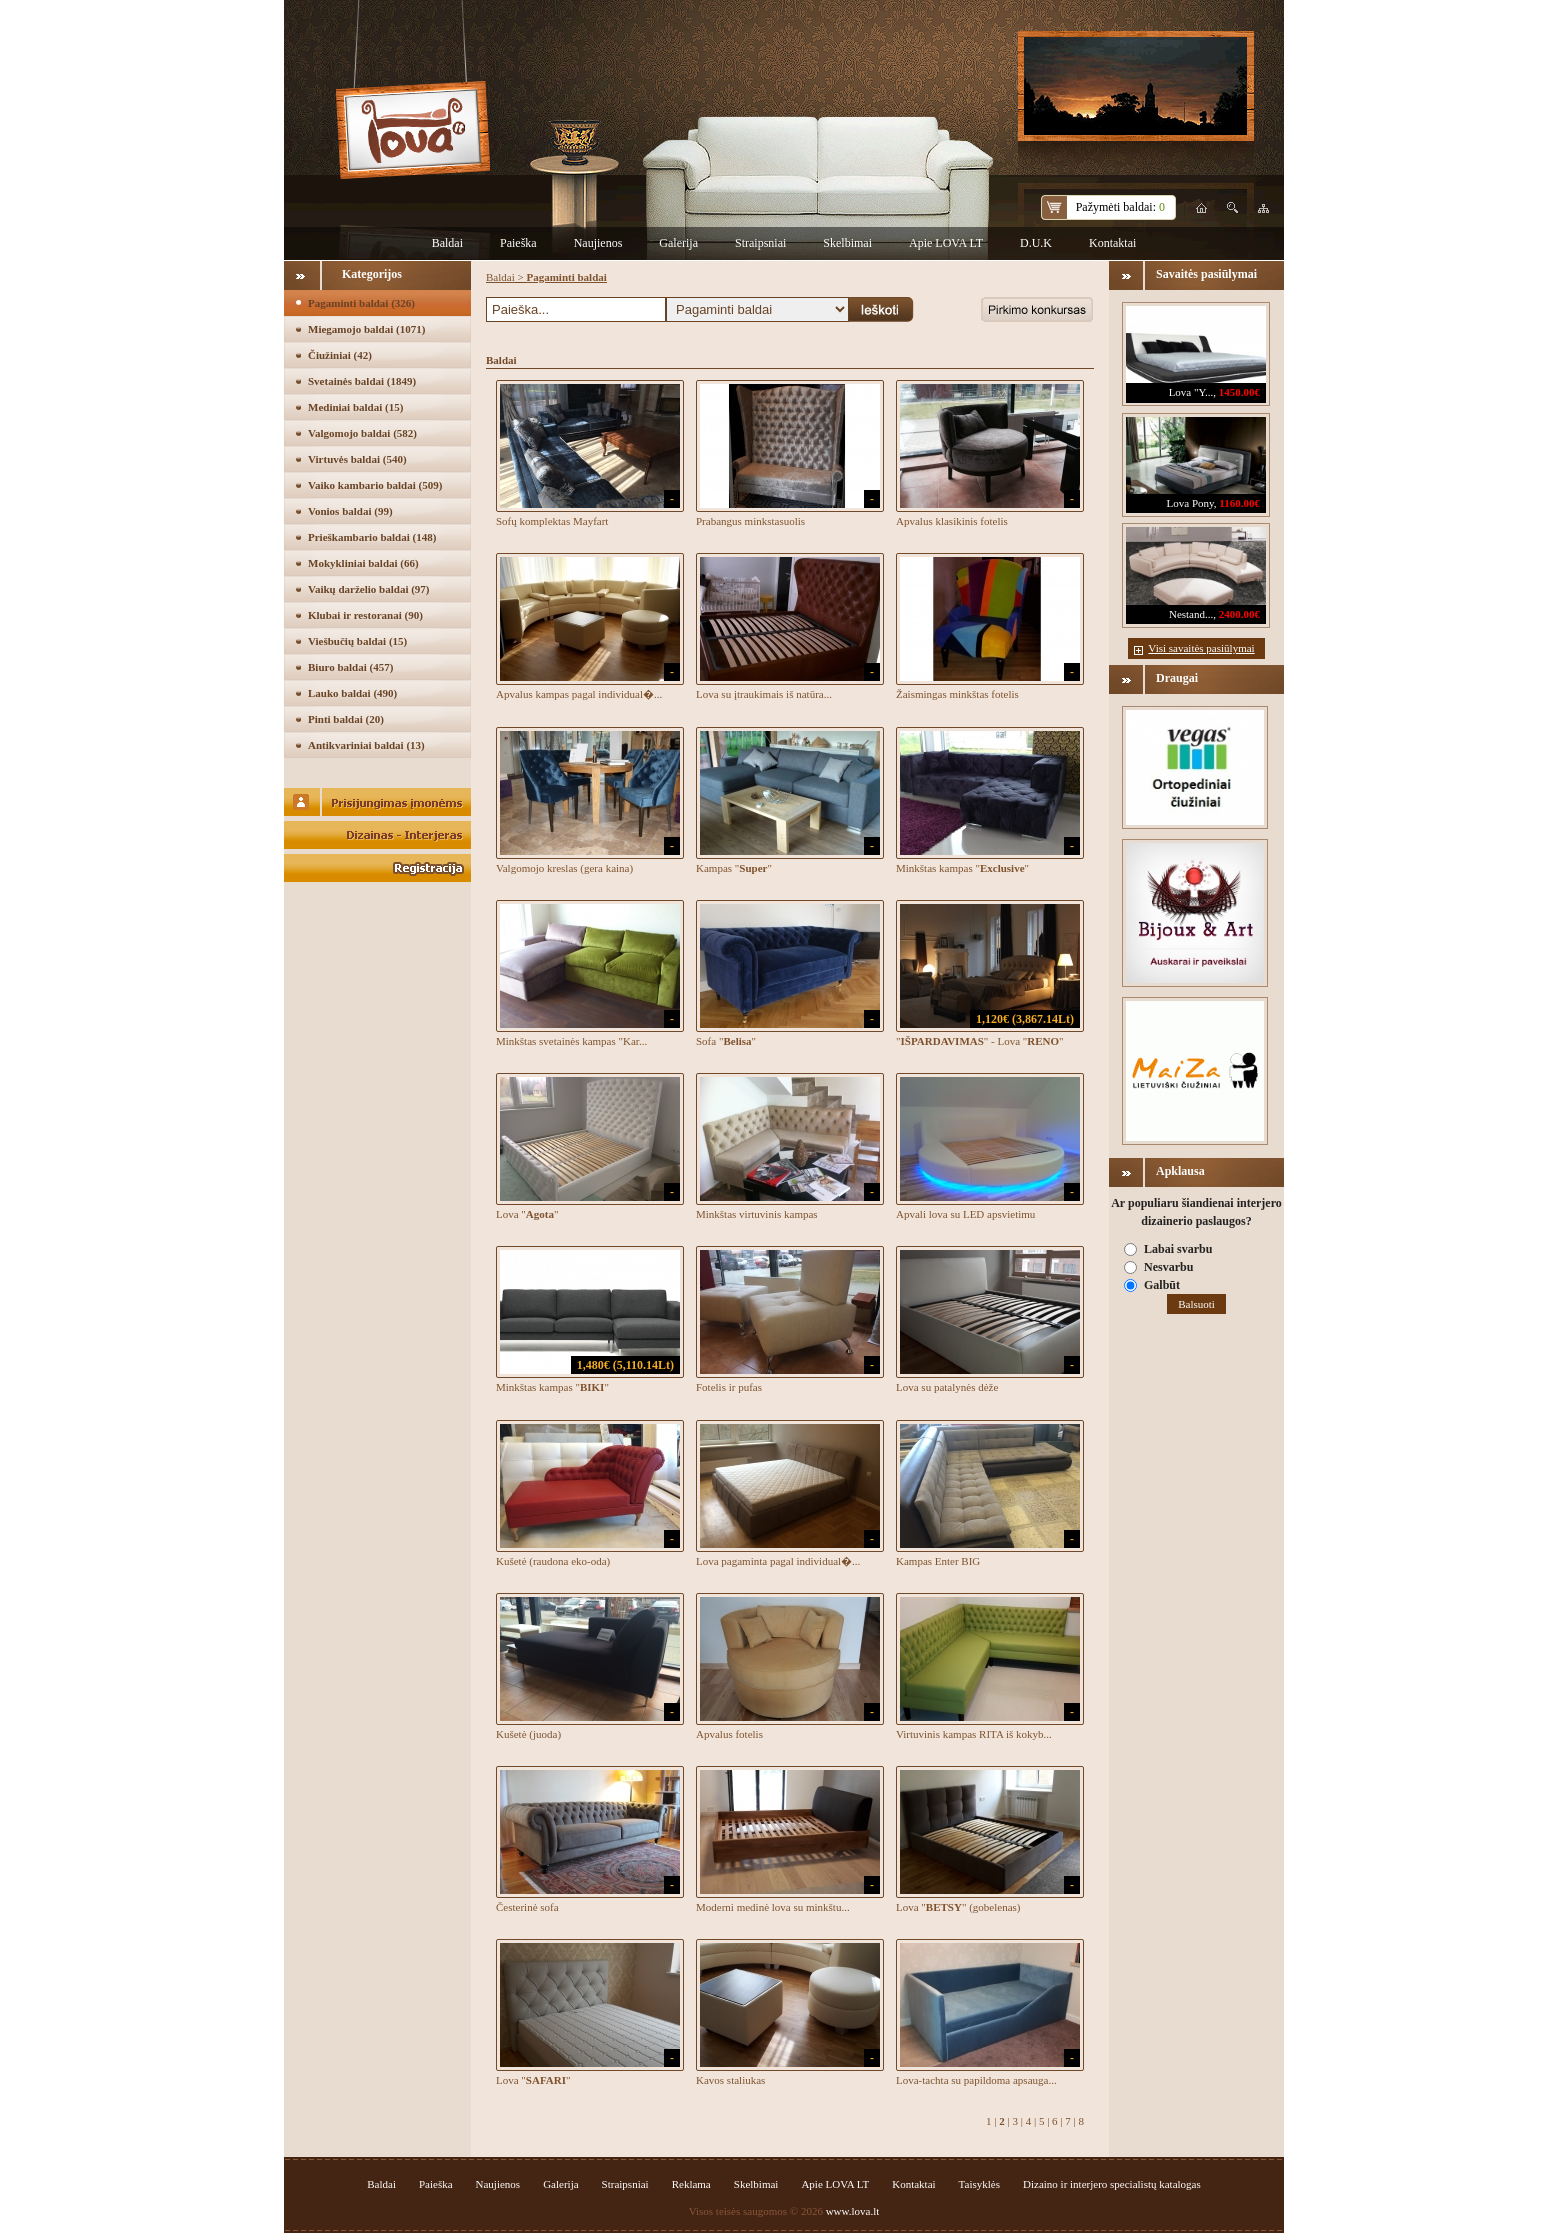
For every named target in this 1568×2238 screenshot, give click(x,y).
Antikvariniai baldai (366, 745)
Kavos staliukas (730, 2080)
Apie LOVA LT (946, 243)
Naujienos (598, 243)
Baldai (447, 243)
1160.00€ (1239, 503)
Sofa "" (726, 1041)
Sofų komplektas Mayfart (552, 521)
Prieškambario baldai (372, 537)
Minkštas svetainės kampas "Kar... (571, 1041)
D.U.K (1036, 243)
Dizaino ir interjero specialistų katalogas (1112, 2184)
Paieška (518, 243)
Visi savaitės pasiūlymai (1201, 648)
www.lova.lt (853, 2211)
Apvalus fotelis (729, 1734)
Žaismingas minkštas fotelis (957, 694)
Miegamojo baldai (366, 329)
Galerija (678, 243)
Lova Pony (1190, 503)
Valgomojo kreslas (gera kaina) (564, 868)
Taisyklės (979, 2184)
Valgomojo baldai (362, 433)
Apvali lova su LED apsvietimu (965, 1214)
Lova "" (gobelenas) (958, 1907)
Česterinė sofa (527, 1907)
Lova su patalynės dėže (947, 1387)
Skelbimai (847, 243)
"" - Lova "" (980, 1041)
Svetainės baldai (362, 381)
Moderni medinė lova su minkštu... (773, 1907)
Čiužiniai (340, 355)
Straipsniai (760, 243)
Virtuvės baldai (357, 459)
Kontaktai (1112, 243)
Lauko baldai (352, 693)
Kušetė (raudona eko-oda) (553, 1561)
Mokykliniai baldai (363, 563)
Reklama (691, 2184)
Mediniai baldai (355, 407)
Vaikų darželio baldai (369, 589)
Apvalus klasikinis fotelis (952, 521)
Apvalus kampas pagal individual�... (579, 694)
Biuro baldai (350, 667)
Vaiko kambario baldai (375, 485)
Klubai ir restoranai (365, 615)
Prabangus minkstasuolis (750, 521)
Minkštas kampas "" (962, 868)
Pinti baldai (346, 719)
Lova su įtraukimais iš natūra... (764, 694)
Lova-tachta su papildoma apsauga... (976, 2080)
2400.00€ (1239, 614)
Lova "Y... (1191, 392)
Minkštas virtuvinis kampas (757, 1214)
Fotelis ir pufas (729, 1387)
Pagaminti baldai (361, 303)
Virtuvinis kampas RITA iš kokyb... (974, 1734)
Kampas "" (734, 868)
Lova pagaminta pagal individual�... (778, 1561)
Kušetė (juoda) (528, 1734)
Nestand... (1191, 614)
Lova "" (527, 1214)
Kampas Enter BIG (938, 1561)
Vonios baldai (350, 511)
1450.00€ (1239, 392)
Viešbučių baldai (357, 641)
